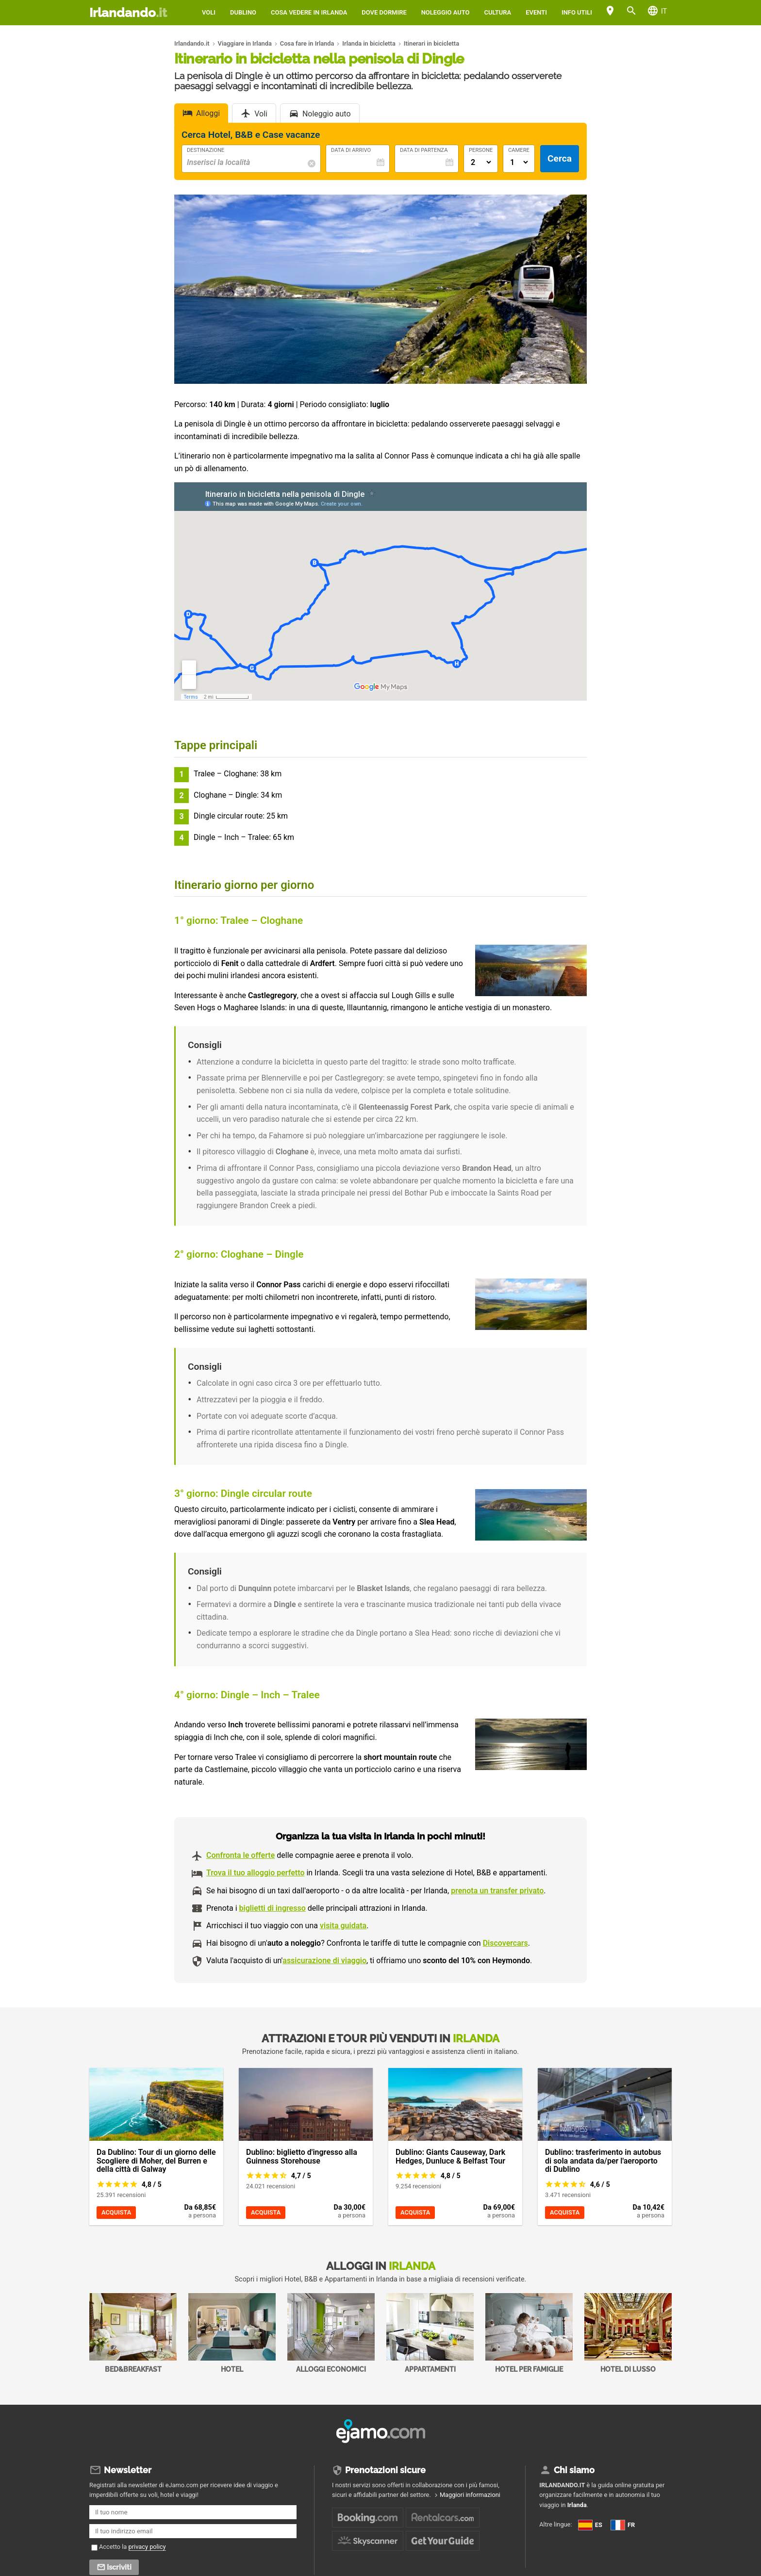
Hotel (232, 2333)
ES (590, 2524)
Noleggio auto (445, 12)
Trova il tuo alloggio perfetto (255, 1872)
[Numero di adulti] (481, 162)
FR (549, 2538)
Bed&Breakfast (133, 2333)
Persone (481, 150)
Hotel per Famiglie (529, 2333)
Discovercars (505, 1943)
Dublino (243, 12)
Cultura (497, 12)
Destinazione (205, 150)
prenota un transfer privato (497, 1890)
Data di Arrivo (351, 150)
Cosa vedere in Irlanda (309, 12)
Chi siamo (574, 2470)
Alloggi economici (331, 2333)
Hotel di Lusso (628, 2333)
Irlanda (577, 2505)
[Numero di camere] (518, 162)
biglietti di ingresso (272, 1908)
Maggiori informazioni (470, 2494)
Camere (518, 150)
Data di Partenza (423, 150)
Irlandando (128, 12)
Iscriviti (119, 2567)
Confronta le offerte (240, 1855)
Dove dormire (384, 12)
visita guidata (343, 1925)
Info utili (577, 12)
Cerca (559, 158)
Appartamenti (430, 2333)
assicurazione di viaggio (324, 1960)
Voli (208, 12)
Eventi (536, 12)
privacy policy (147, 2546)
